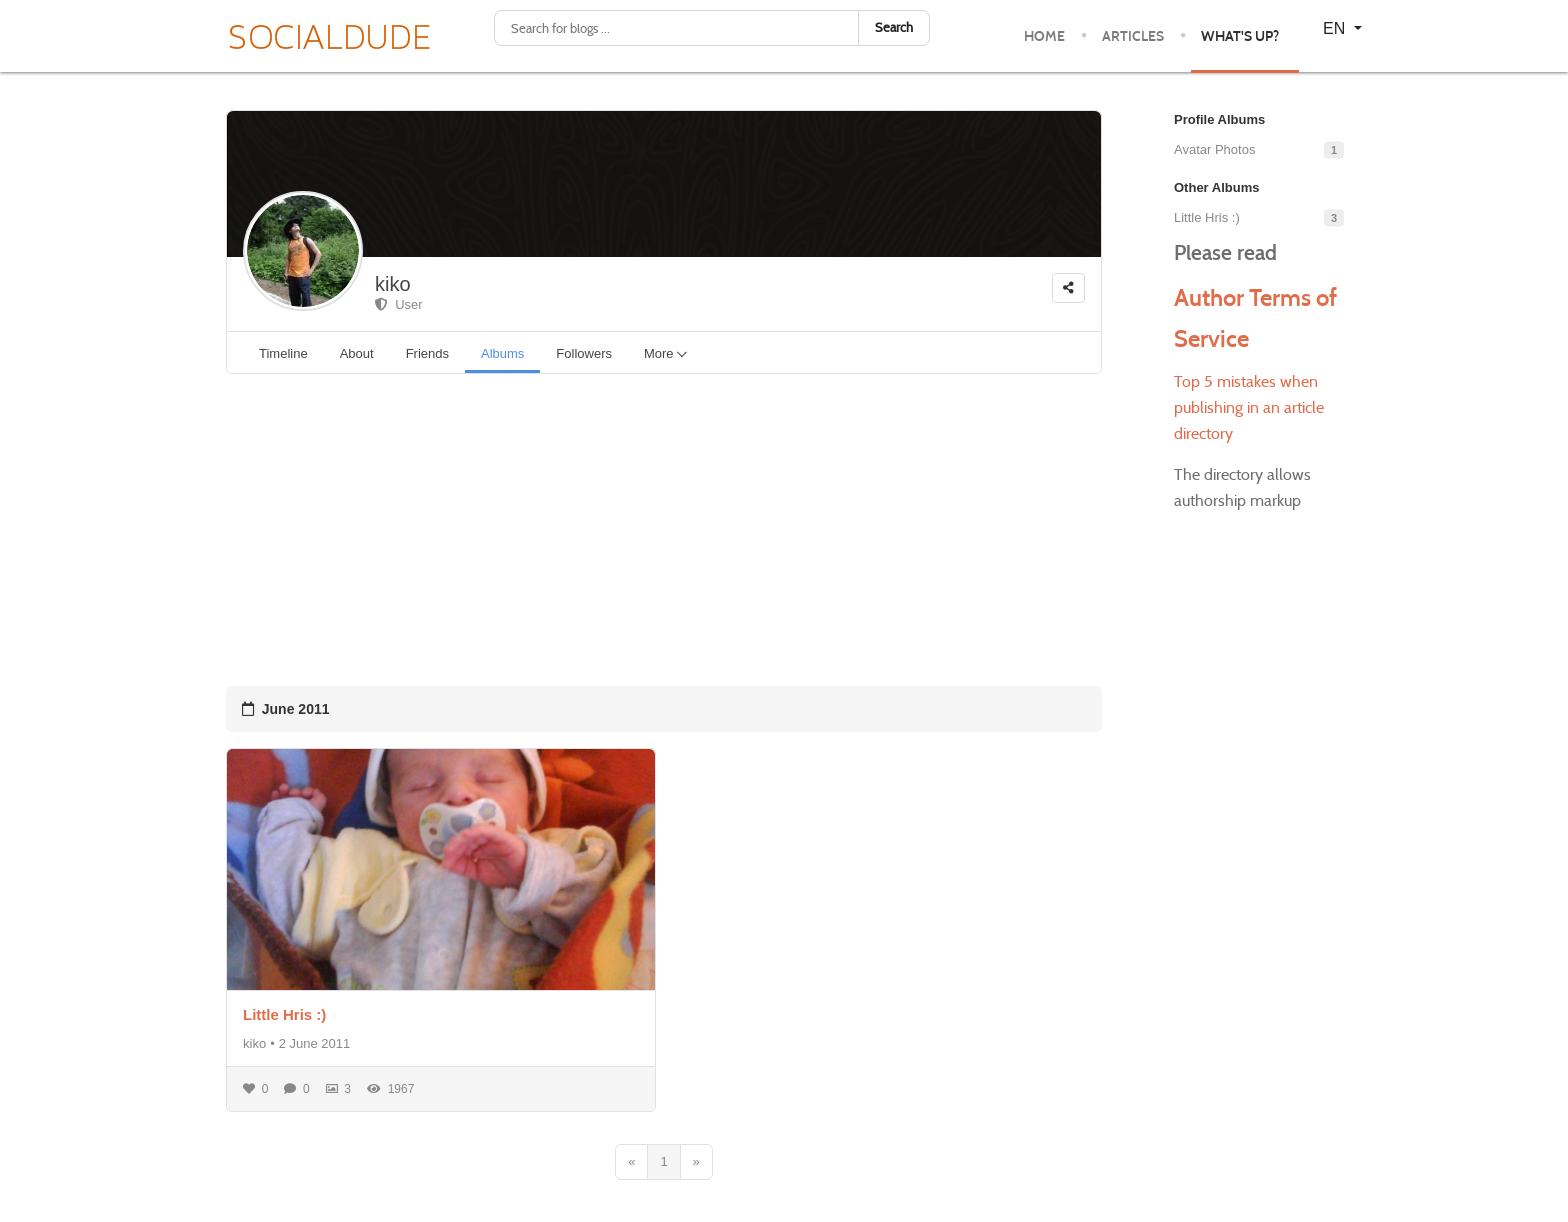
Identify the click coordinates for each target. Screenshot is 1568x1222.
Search (894, 27)
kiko (393, 284)
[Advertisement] (664, 530)
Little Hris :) (284, 1014)
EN (1336, 28)
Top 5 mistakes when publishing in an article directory (1249, 407)
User (399, 304)
